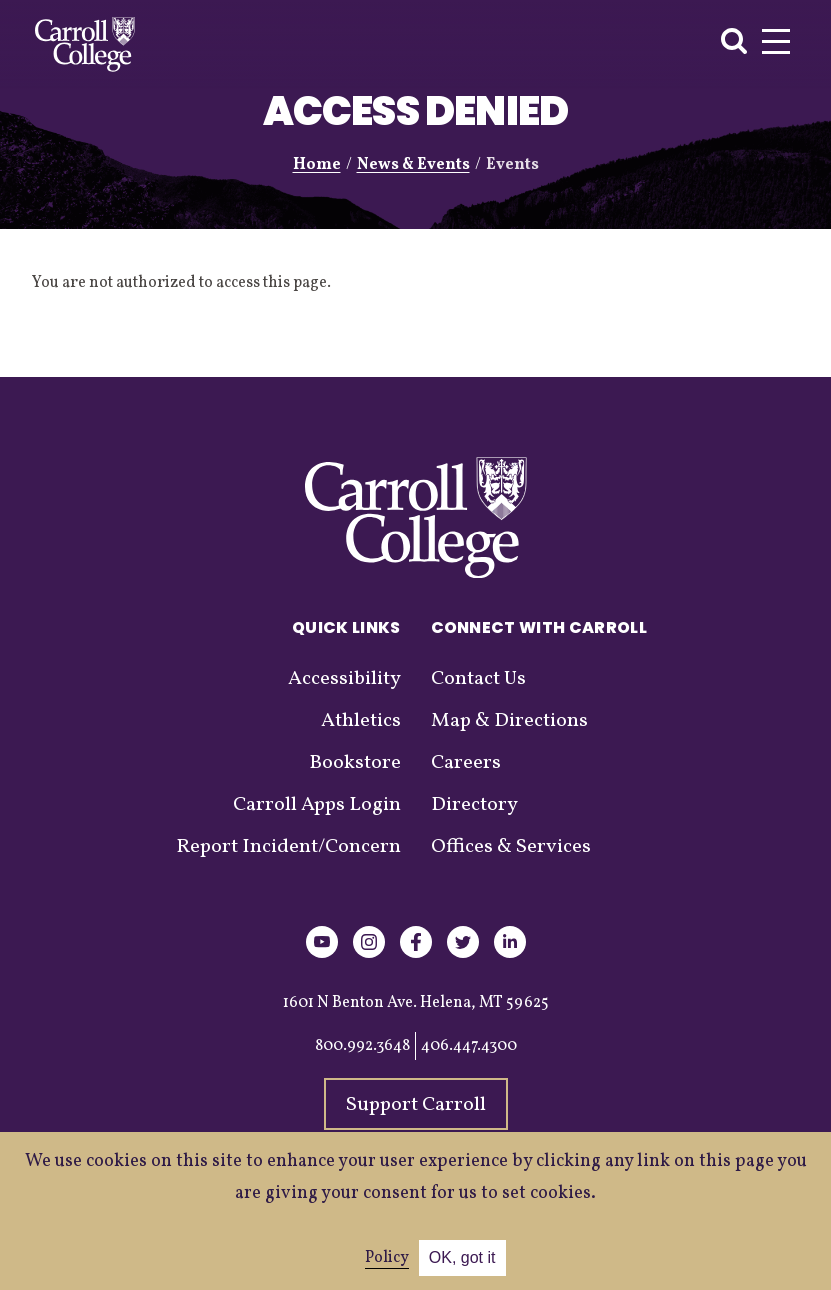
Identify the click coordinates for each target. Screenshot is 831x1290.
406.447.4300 (469, 1046)
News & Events (413, 165)
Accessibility (344, 679)
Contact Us (478, 679)
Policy (387, 1258)
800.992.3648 (362, 1046)
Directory (474, 805)
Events (512, 165)
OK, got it (462, 1257)
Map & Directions (509, 721)
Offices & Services (511, 847)
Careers (466, 763)
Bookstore (355, 763)
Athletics (361, 721)
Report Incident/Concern (288, 847)
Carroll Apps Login (317, 805)
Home (317, 165)
